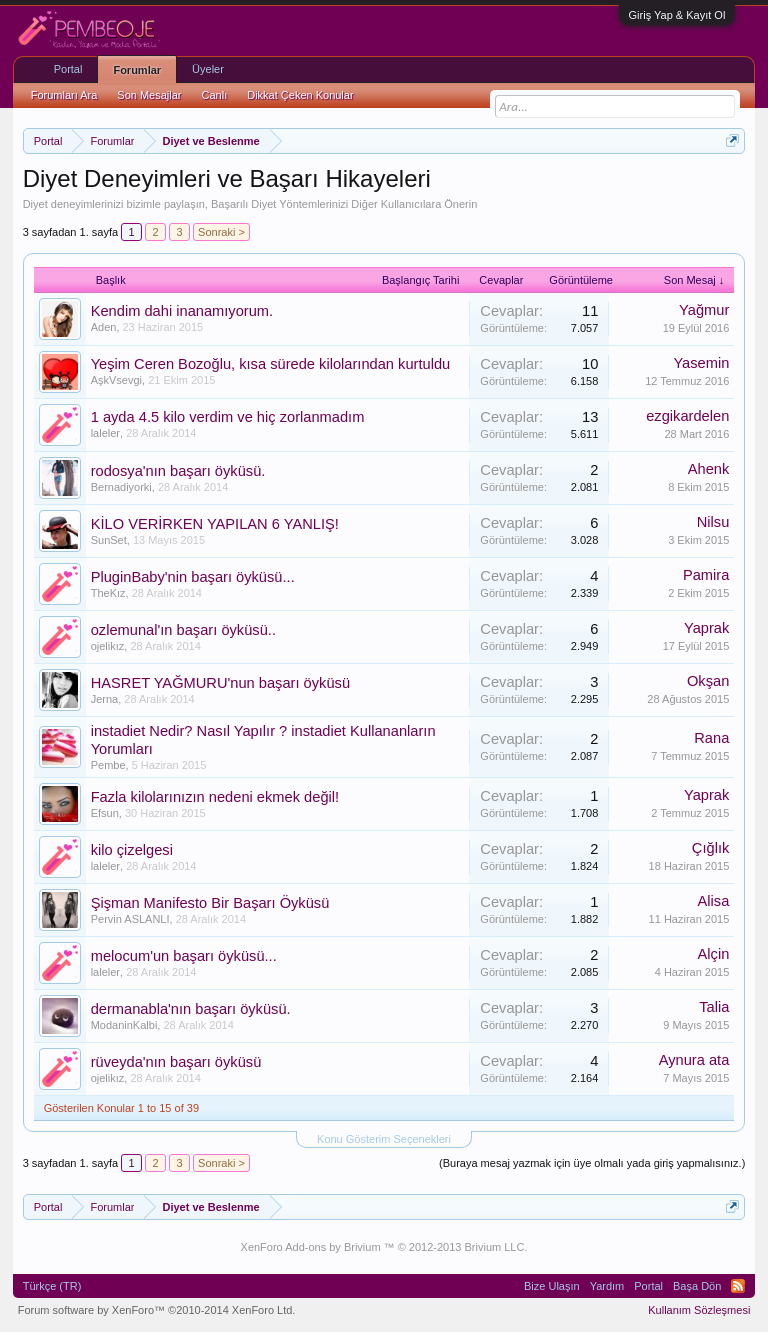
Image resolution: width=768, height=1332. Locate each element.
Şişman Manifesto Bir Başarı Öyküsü (210, 903)
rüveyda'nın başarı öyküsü (176, 1062)
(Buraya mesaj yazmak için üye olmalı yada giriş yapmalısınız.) (592, 1163)
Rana (711, 738)
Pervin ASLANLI (130, 919)
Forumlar (137, 70)
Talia (714, 1007)
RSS (738, 1286)
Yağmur (704, 310)
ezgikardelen (687, 416)
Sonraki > (221, 232)
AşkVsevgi (116, 380)
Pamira (706, 575)
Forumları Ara (64, 95)
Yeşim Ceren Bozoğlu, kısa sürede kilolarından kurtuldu (271, 364)
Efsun (105, 813)
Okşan (708, 681)
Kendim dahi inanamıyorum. (182, 311)
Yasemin (701, 363)
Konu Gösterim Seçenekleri (384, 1139)
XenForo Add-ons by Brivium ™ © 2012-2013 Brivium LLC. (384, 1247)
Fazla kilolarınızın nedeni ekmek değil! (215, 797)
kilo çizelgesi (132, 850)
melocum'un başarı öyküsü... (184, 956)
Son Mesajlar (149, 95)
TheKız (108, 593)
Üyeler (208, 69)
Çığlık (710, 848)
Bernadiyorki (121, 487)
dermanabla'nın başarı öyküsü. (191, 1009)
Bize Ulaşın (552, 1286)
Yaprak (706, 628)
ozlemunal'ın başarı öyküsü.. (183, 630)
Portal (68, 69)
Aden (104, 327)
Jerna (105, 699)
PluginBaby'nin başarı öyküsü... (193, 577)
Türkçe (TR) (52, 1286)
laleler (105, 433)
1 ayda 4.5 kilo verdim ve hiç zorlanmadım (228, 417)
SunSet (109, 540)
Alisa (714, 901)
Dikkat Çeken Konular (300, 95)
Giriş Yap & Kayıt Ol (677, 15)
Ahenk (709, 469)
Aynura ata (694, 1060)
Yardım (607, 1286)
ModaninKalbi (124, 1025)
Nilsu (713, 522)
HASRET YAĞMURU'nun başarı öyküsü (220, 683)
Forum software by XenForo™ (157, 1310)
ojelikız (108, 646)
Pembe (108, 765)
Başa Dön (697, 1286)
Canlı (215, 95)
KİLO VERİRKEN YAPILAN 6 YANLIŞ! (215, 524)
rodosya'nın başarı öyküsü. (178, 471)
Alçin (714, 954)
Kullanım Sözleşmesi (699, 1310)
